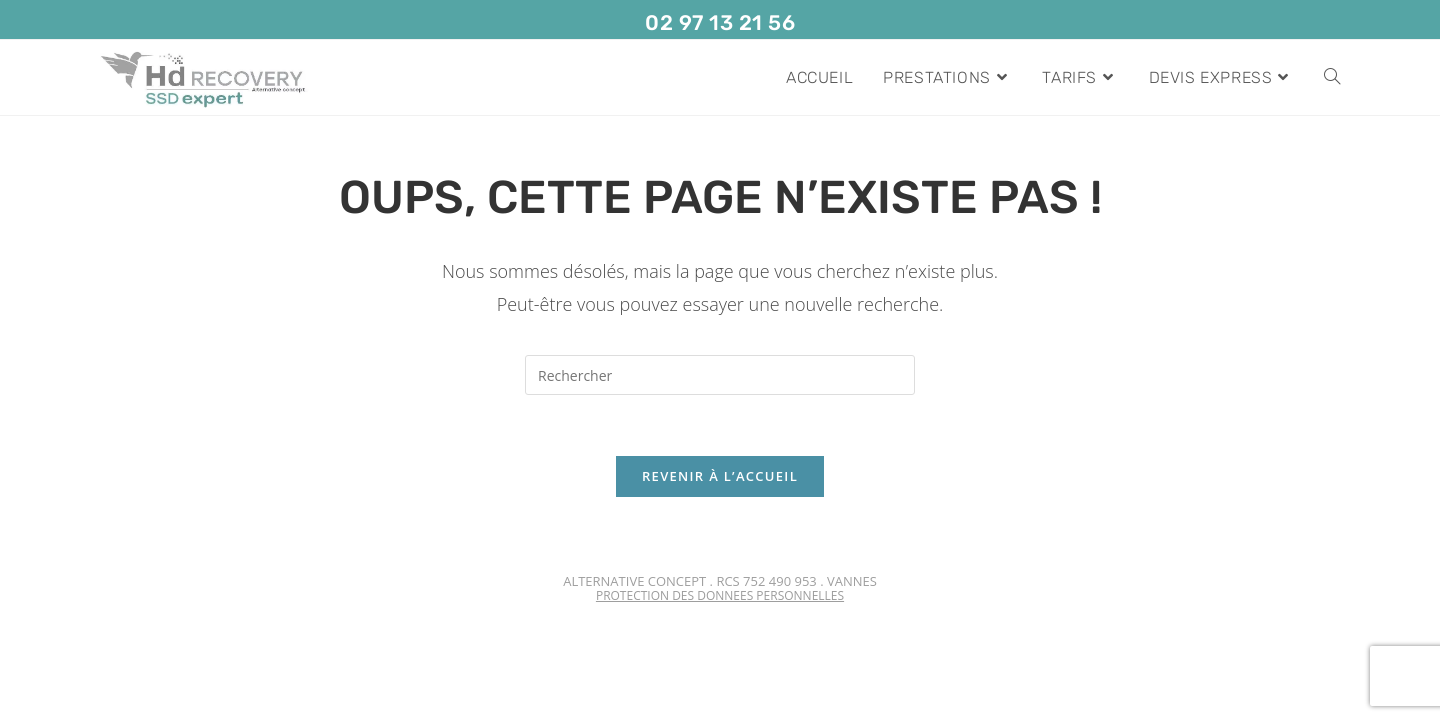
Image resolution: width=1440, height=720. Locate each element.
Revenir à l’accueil (720, 476)
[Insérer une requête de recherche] (720, 375)
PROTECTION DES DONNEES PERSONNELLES (720, 595)
